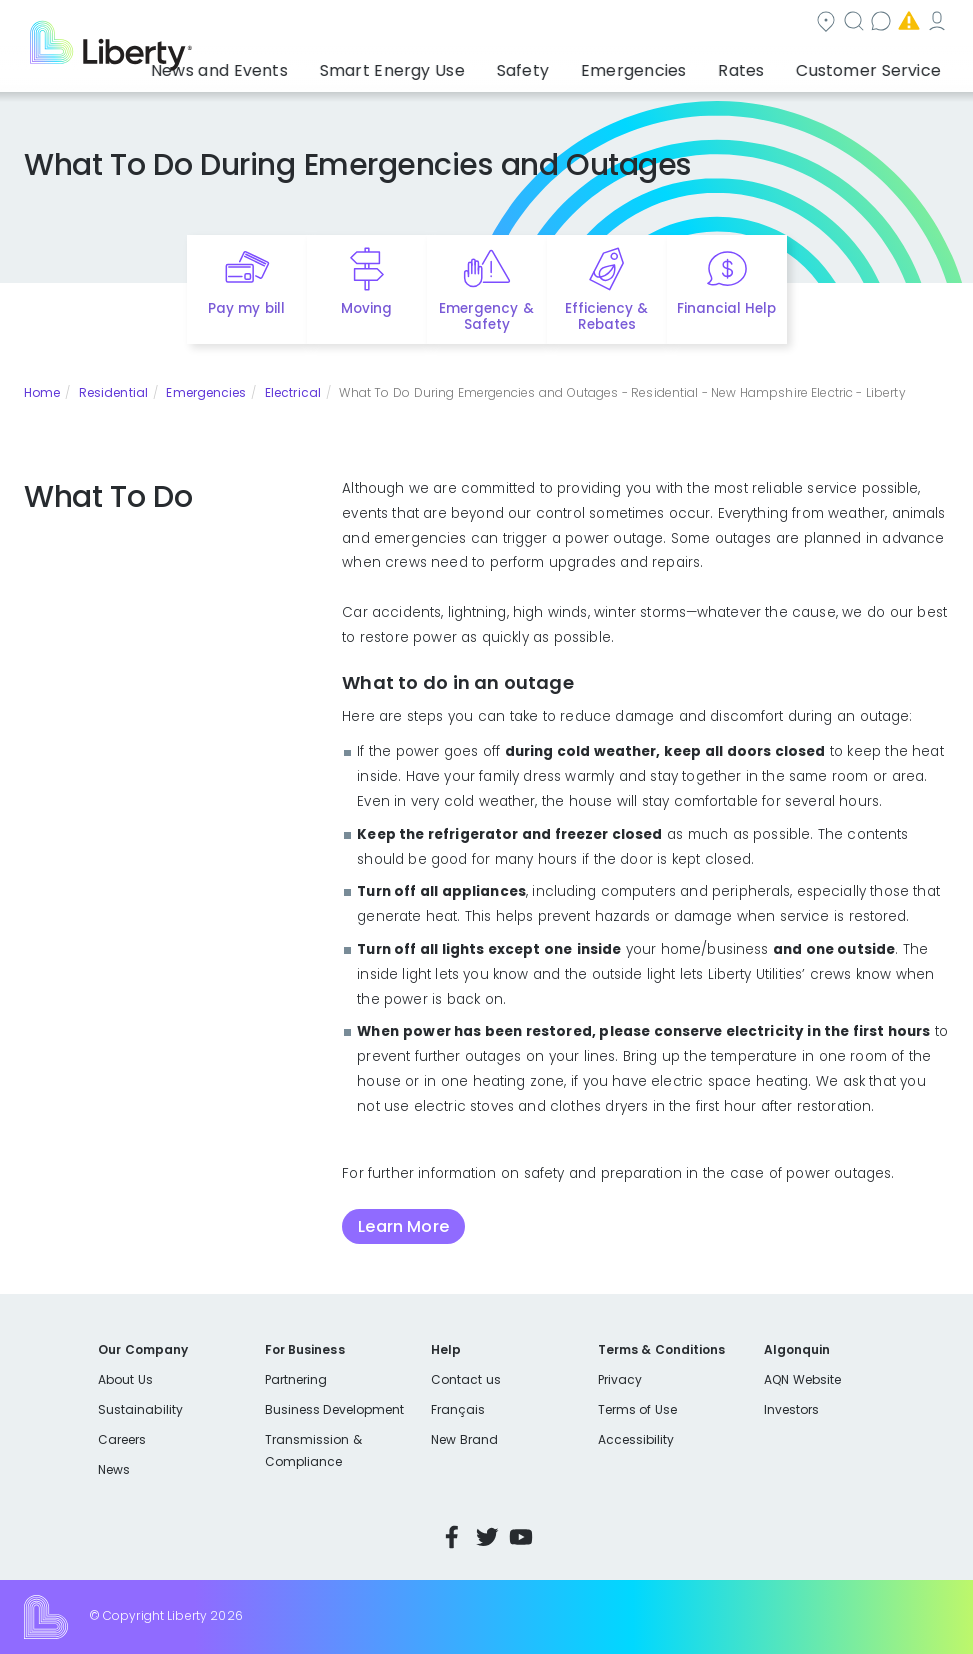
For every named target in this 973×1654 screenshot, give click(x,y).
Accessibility (636, 1439)
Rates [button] (769, 65)
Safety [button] (594, 65)
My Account (905, 23)
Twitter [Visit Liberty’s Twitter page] (487, 1537)
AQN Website (802, 1379)
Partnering (296, 1379)
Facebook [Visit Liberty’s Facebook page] (452, 1537)
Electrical (293, 392)
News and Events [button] (342, 65)
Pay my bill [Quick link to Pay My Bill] (246, 308)
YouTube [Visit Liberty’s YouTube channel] (521, 1537)
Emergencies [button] (683, 65)
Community (442, 23)
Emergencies (779, 23)
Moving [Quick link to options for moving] (366, 308)
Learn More (403, 1226)
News (114, 1469)
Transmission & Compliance (313, 1450)
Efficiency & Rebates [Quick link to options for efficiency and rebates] (606, 317)
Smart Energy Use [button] (487, 65)
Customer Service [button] (874, 65)
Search (550, 23)
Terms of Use (638, 1409)
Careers (122, 1439)
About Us (125, 1379)
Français (458, 1409)
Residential (113, 392)
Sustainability (140, 1409)
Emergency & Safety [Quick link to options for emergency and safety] (486, 317)
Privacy (620, 1379)
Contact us (655, 23)
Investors (792, 1409)
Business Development (335, 1409)
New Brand (464, 1439)
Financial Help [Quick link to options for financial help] (726, 308)
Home (42, 392)
